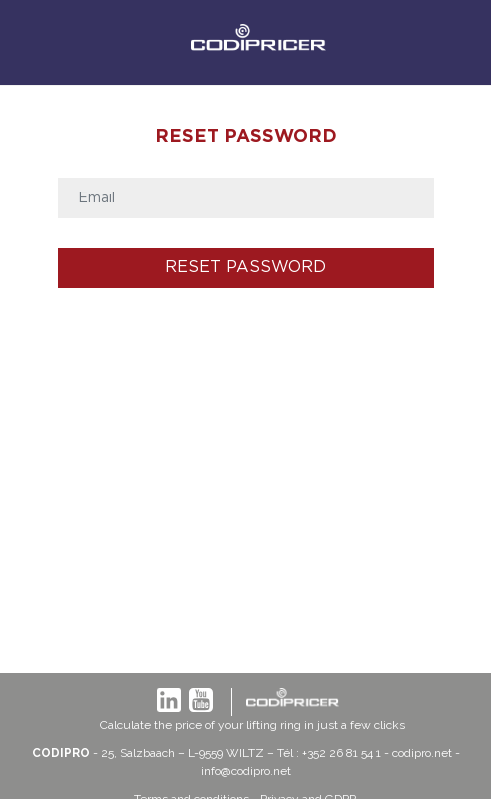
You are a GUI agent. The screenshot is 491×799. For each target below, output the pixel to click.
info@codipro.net (246, 771)
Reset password (245, 267)
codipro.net (422, 753)
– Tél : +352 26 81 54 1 (324, 753)
